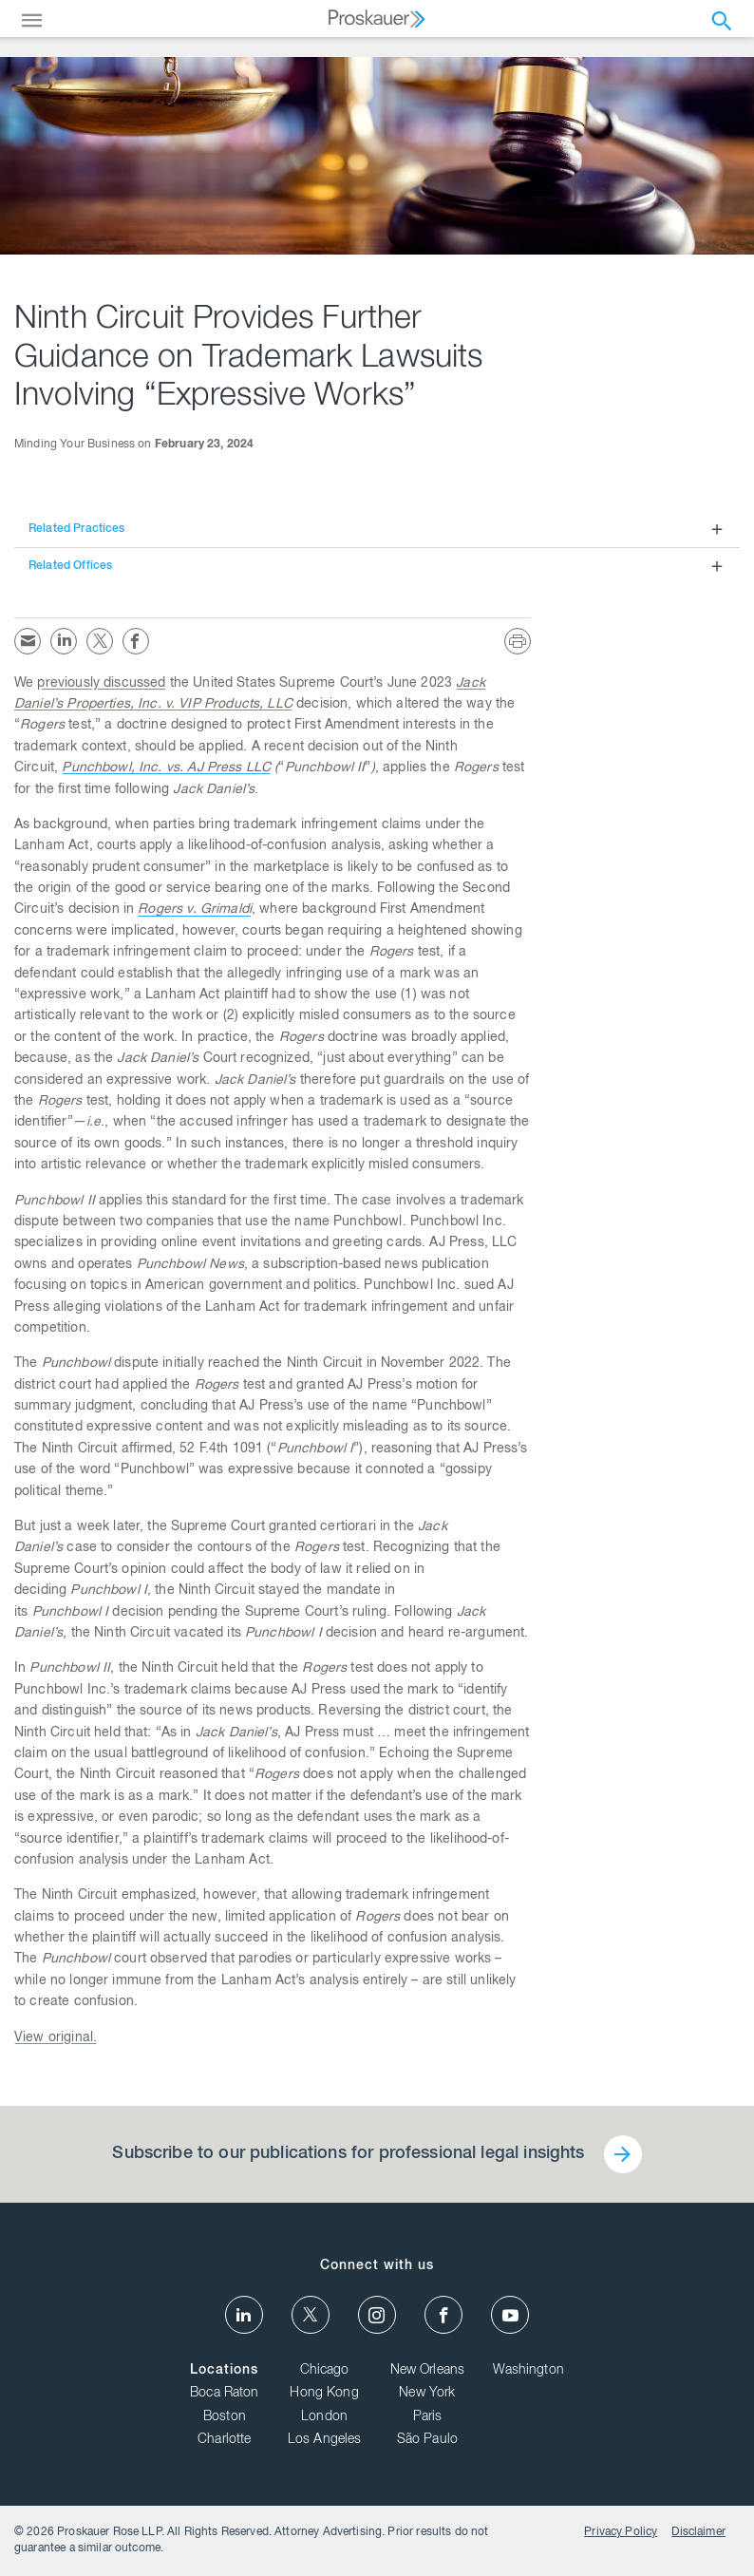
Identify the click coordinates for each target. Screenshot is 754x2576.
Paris (428, 2417)
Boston (224, 2417)
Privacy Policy (620, 2532)
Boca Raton (224, 2393)
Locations (224, 2370)
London (324, 2417)
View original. (55, 2038)
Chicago (324, 2370)
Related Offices (70, 566)
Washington (528, 2370)
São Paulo (427, 2440)
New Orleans (427, 2370)
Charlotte (224, 2440)
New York (427, 2393)
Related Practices (76, 529)
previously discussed (101, 684)
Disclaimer (698, 2532)
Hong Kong (324, 2393)
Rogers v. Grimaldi (195, 910)
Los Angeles (325, 2440)
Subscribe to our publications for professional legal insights (348, 2154)
